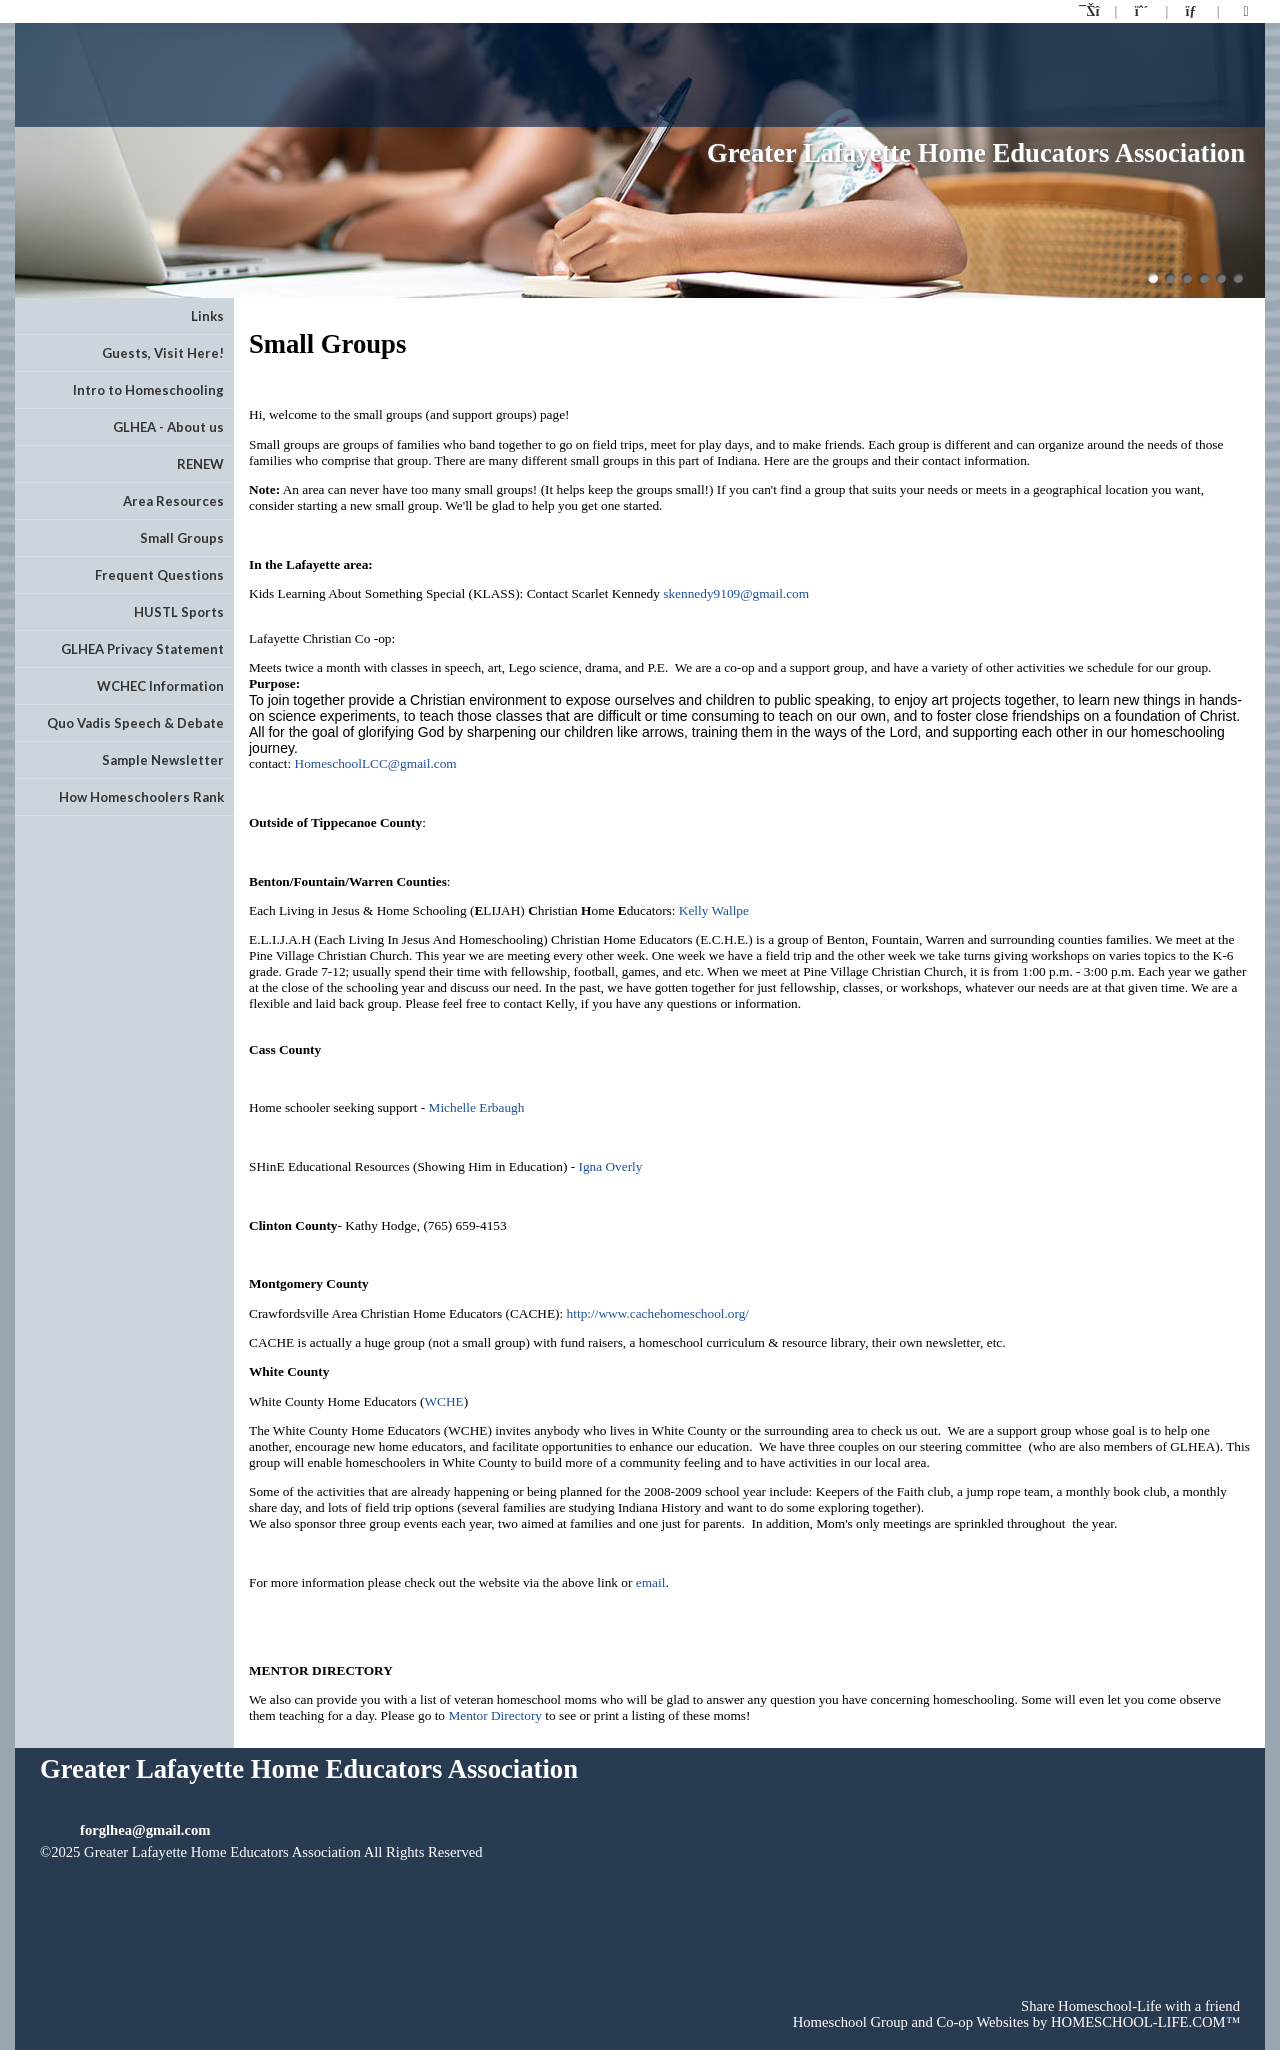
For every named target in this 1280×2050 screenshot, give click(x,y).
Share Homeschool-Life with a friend (1130, 2006)
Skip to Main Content (118, 1868)
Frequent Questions (159, 575)
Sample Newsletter (163, 760)
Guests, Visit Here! (163, 353)
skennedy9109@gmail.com (736, 593)
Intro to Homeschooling (148, 390)
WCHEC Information (160, 686)
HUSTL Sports (179, 612)
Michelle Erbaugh (477, 1107)
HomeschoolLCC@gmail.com (376, 763)
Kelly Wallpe (714, 910)
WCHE (443, 1401)
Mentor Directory (495, 1715)
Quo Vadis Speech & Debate (135, 723)
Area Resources (173, 501)
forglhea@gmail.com (145, 1830)
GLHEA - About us (168, 427)
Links (207, 316)
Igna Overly (610, 1166)
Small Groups (182, 538)
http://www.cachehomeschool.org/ (658, 1313)
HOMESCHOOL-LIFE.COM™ (1145, 2022)
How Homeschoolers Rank (141, 797)
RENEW (200, 464)
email (651, 1582)
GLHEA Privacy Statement (142, 649)
